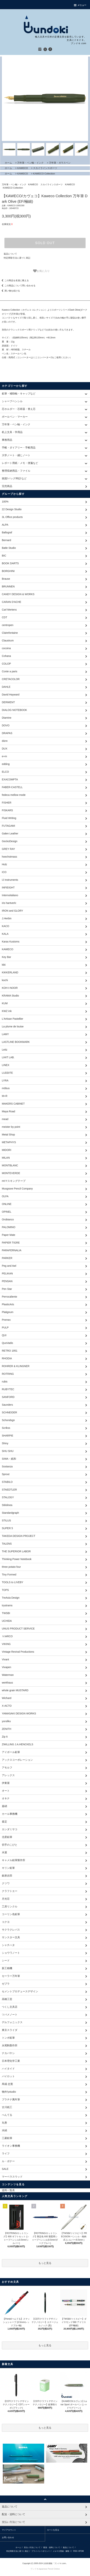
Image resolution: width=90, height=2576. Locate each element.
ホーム (8, 162)
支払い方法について (32, 2547)
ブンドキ (34, 2569)
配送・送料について (51, 2547)
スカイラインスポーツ (45, 168)
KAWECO (22, 168)
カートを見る (53, 2530)
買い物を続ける (10, 290)
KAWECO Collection (44, 173)
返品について (10, 254)
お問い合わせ (8, 2537)
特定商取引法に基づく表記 (17, 258)
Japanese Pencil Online (49, 2569)
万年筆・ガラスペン (60, 162)
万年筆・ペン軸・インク (30, 162)
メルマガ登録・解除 (61, 2551)
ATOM (81, 2551)
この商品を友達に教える (14, 280)
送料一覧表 (8, 2190)
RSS (75, 2551)
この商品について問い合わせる (17, 285)
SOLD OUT (45, 243)
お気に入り (41, 271)
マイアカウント (9, 2530)
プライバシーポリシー (40, 2551)
